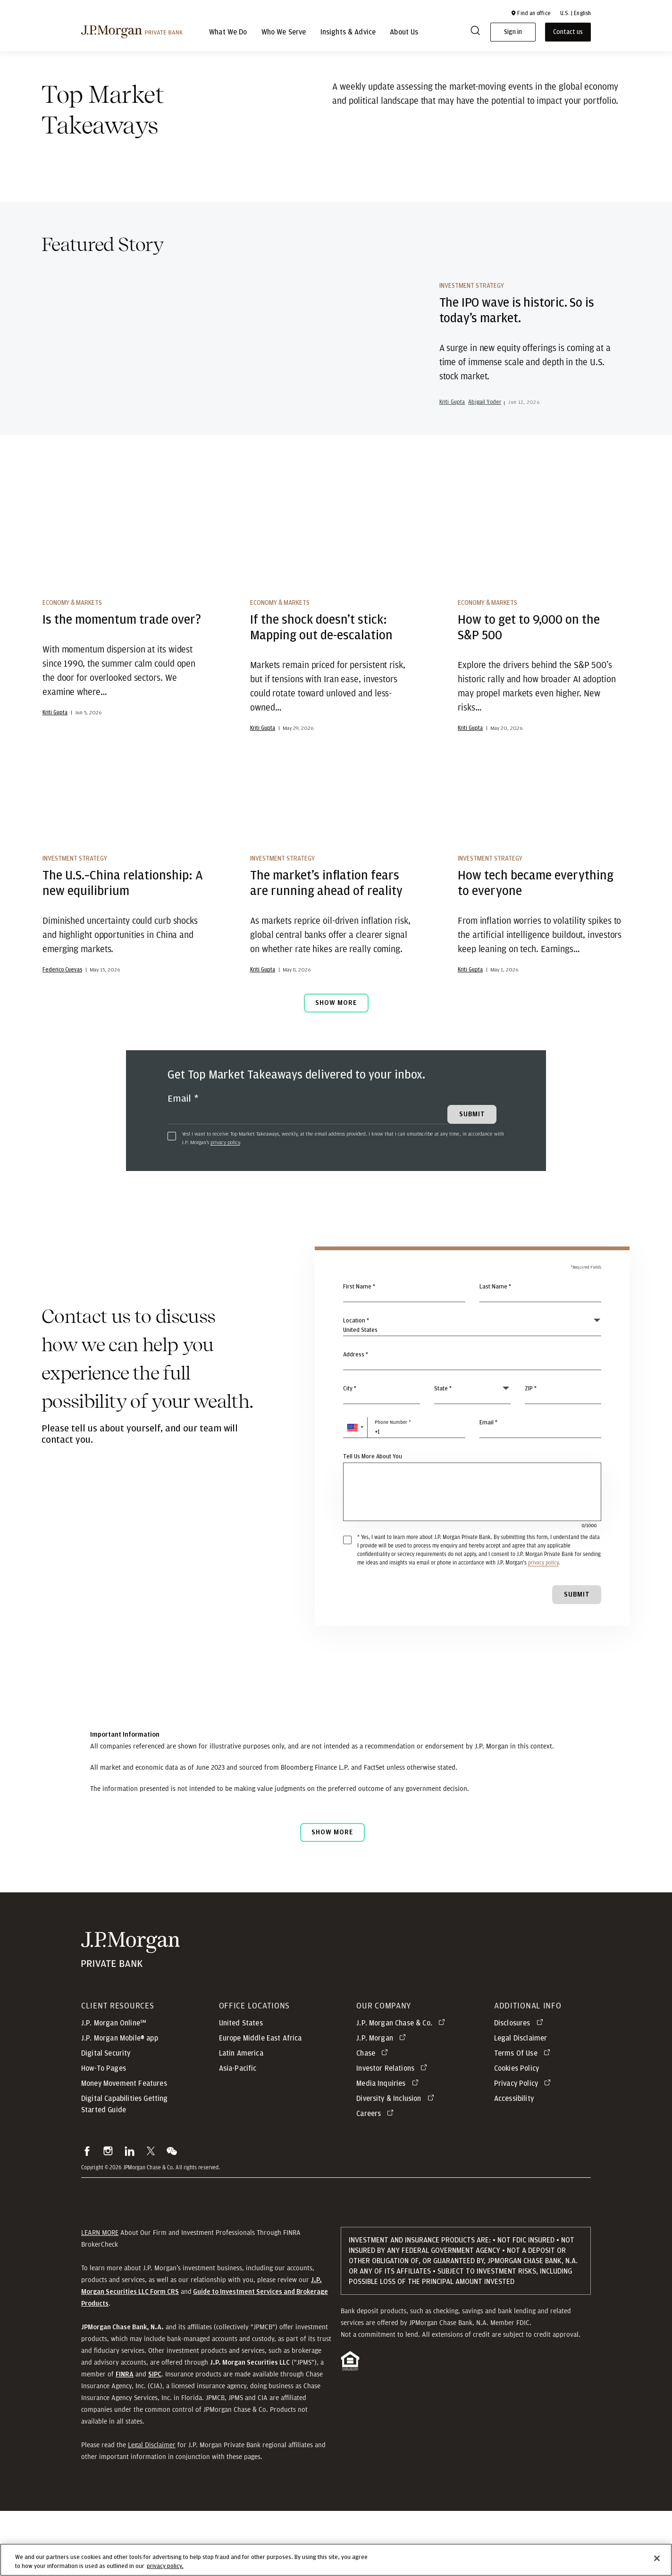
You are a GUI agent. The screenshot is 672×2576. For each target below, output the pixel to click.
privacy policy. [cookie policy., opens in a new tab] (165, 2566)
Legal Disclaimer (152, 2510)
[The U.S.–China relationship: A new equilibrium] (125, 858)
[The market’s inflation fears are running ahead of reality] (332, 858)
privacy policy (225, 1207)
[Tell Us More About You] (472, 1557)
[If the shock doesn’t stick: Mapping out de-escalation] (332, 602)
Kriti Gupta (452, 437)
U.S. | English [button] (575, 13)
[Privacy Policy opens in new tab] (524, 2148)
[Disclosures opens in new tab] (520, 2088)
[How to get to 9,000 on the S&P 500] (540, 602)
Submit (577, 1659)
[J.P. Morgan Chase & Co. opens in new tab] (402, 2088)
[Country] (472, 1390)
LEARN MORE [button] (99, 2297)
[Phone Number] (404, 1492)
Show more (332, 1897)
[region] (336, 2559)
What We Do (228, 32)
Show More (336, 1067)
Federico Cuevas (62, 1034)
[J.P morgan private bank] (132, 31)
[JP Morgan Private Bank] (130, 2015)
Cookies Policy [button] (516, 2133)
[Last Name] (540, 1357)
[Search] (475, 32)
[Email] (308, 1174)
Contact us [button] (568, 32)
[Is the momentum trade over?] (125, 602)
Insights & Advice (348, 32)
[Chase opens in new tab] (373, 2118)
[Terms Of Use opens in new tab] (524, 2118)
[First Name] (404, 1357)
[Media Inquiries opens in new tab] (389, 2148)
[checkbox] (172, 1201)
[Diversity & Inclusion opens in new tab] (396, 2163)
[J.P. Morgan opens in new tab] (382, 2103)
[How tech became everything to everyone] (540, 858)
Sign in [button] (513, 32)
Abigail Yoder (484, 437)
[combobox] (472, 1424)
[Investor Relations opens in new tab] (393, 2133)
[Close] (657, 2558)
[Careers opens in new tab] (376, 2179)
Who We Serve (283, 32)
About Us (404, 32)
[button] (530, 13)
